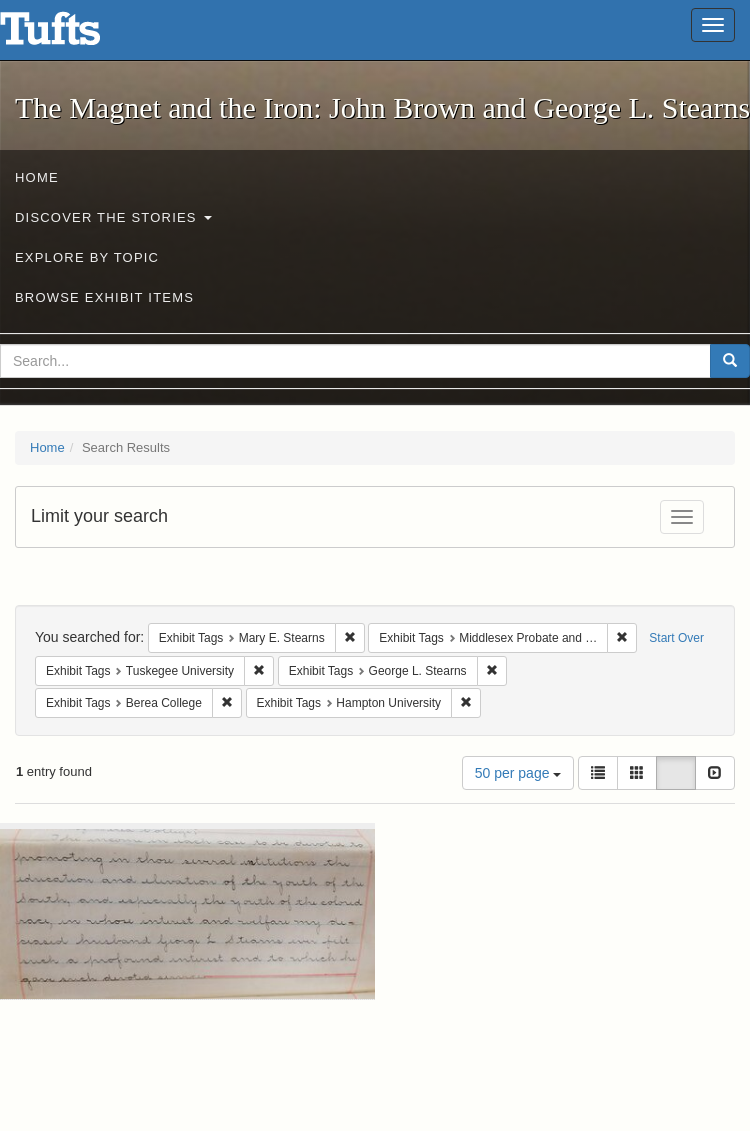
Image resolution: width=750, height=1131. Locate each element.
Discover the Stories (113, 217)
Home (37, 177)
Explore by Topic (87, 257)
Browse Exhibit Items (104, 297)
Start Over (676, 638)
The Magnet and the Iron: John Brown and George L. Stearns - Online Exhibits (75, 35)
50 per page (518, 773)
